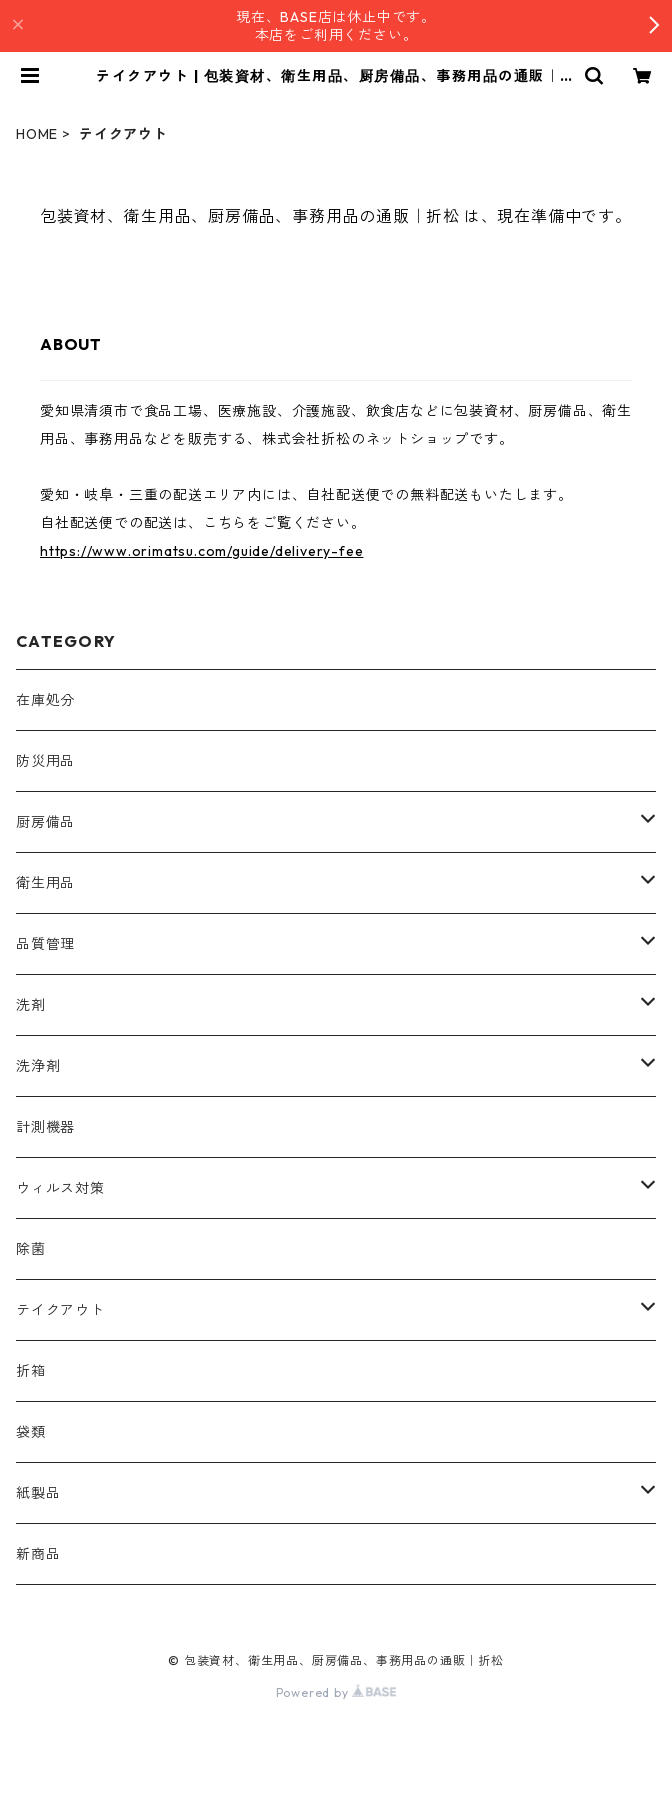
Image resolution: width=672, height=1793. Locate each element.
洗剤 (31, 1005)
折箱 (31, 1371)
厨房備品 (45, 822)
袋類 (31, 1432)
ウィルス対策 (60, 1188)
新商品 (38, 1554)
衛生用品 (45, 883)
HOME (37, 134)
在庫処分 (45, 700)
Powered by (336, 1692)
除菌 (31, 1249)
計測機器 (45, 1127)
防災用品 (45, 761)
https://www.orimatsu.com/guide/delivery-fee (201, 551)
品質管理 (45, 944)
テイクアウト (60, 1310)
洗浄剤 (38, 1066)
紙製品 (38, 1493)
